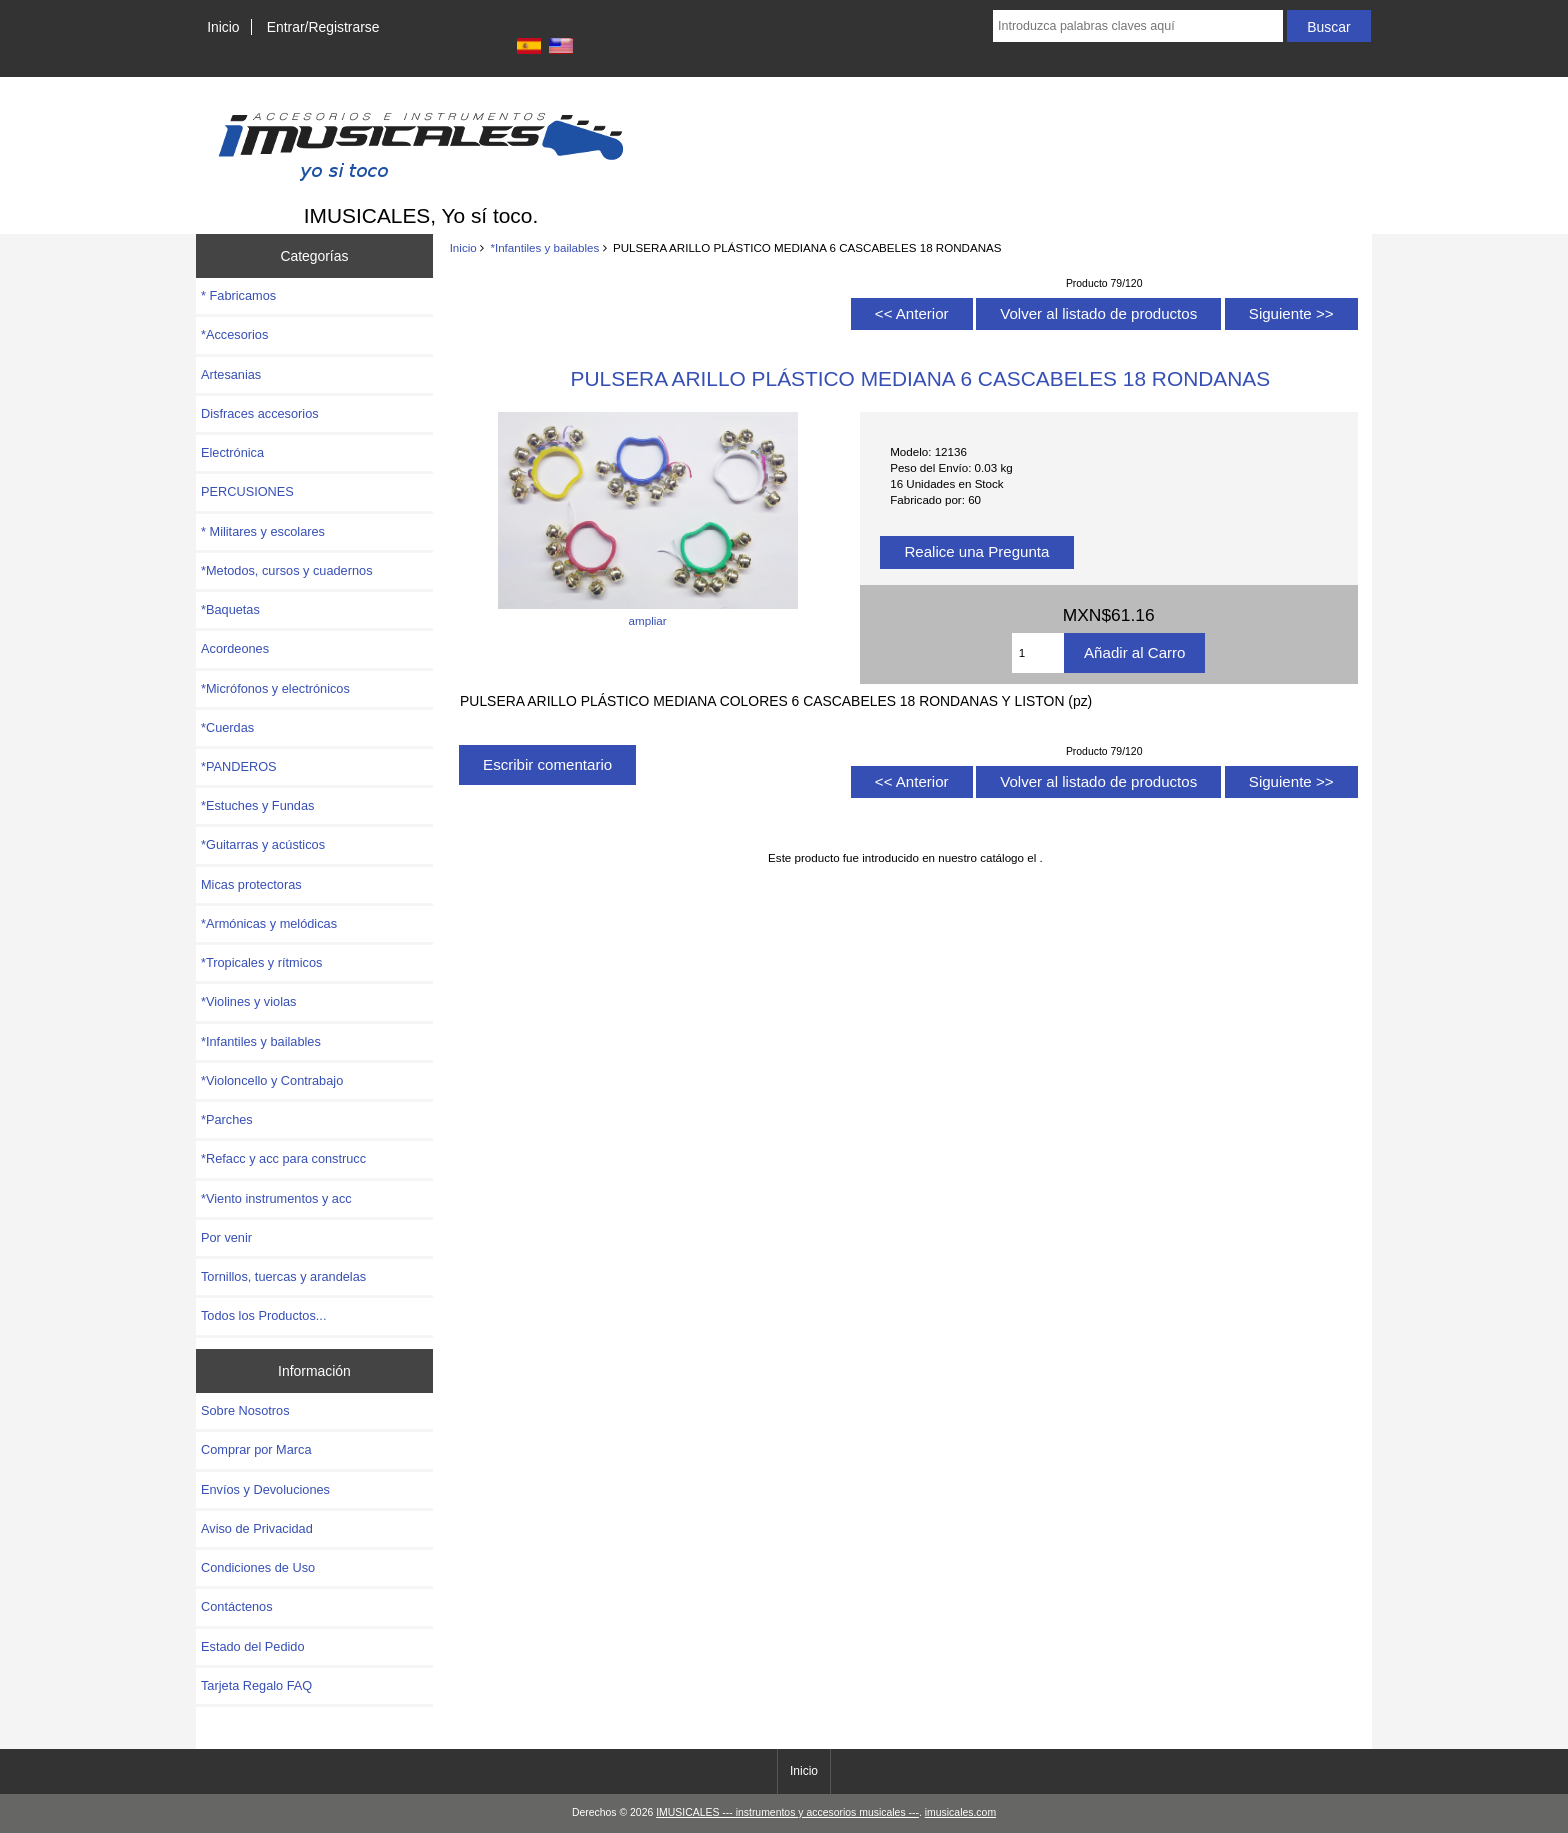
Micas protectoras (251, 884)
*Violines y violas (248, 1001)
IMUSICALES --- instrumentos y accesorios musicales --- (787, 1812)
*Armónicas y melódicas (269, 923)
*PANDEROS (239, 766)
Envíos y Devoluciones (265, 1489)
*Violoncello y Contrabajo (272, 1080)
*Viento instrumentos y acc (276, 1198)
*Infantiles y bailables (544, 247)
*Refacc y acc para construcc (283, 1158)
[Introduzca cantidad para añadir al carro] (1038, 653)
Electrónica (232, 452)
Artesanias (231, 374)
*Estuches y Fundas (257, 805)
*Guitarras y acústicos (263, 844)
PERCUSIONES (247, 491)
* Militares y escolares (263, 531)
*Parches (227, 1119)
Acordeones (235, 648)
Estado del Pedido (253, 1646)
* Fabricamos (238, 295)
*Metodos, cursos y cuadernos (287, 570)
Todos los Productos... (263, 1315)
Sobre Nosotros (245, 1410)
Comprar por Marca (256, 1449)
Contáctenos (237, 1606)
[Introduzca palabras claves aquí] (1138, 26)
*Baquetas (230, 609)
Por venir (226, 1237)
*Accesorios (234, 334)
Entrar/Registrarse (323, 27)
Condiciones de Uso (258, 1567)
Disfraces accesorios (260, 413)
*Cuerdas (227, 727)
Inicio (223, 27)
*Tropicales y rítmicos (261, 962)
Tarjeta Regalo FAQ (256, 1685)
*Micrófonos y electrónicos (275, 688)
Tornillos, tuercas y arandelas (283, 1276)
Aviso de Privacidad (257, 1528)
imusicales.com (960, 1812)
